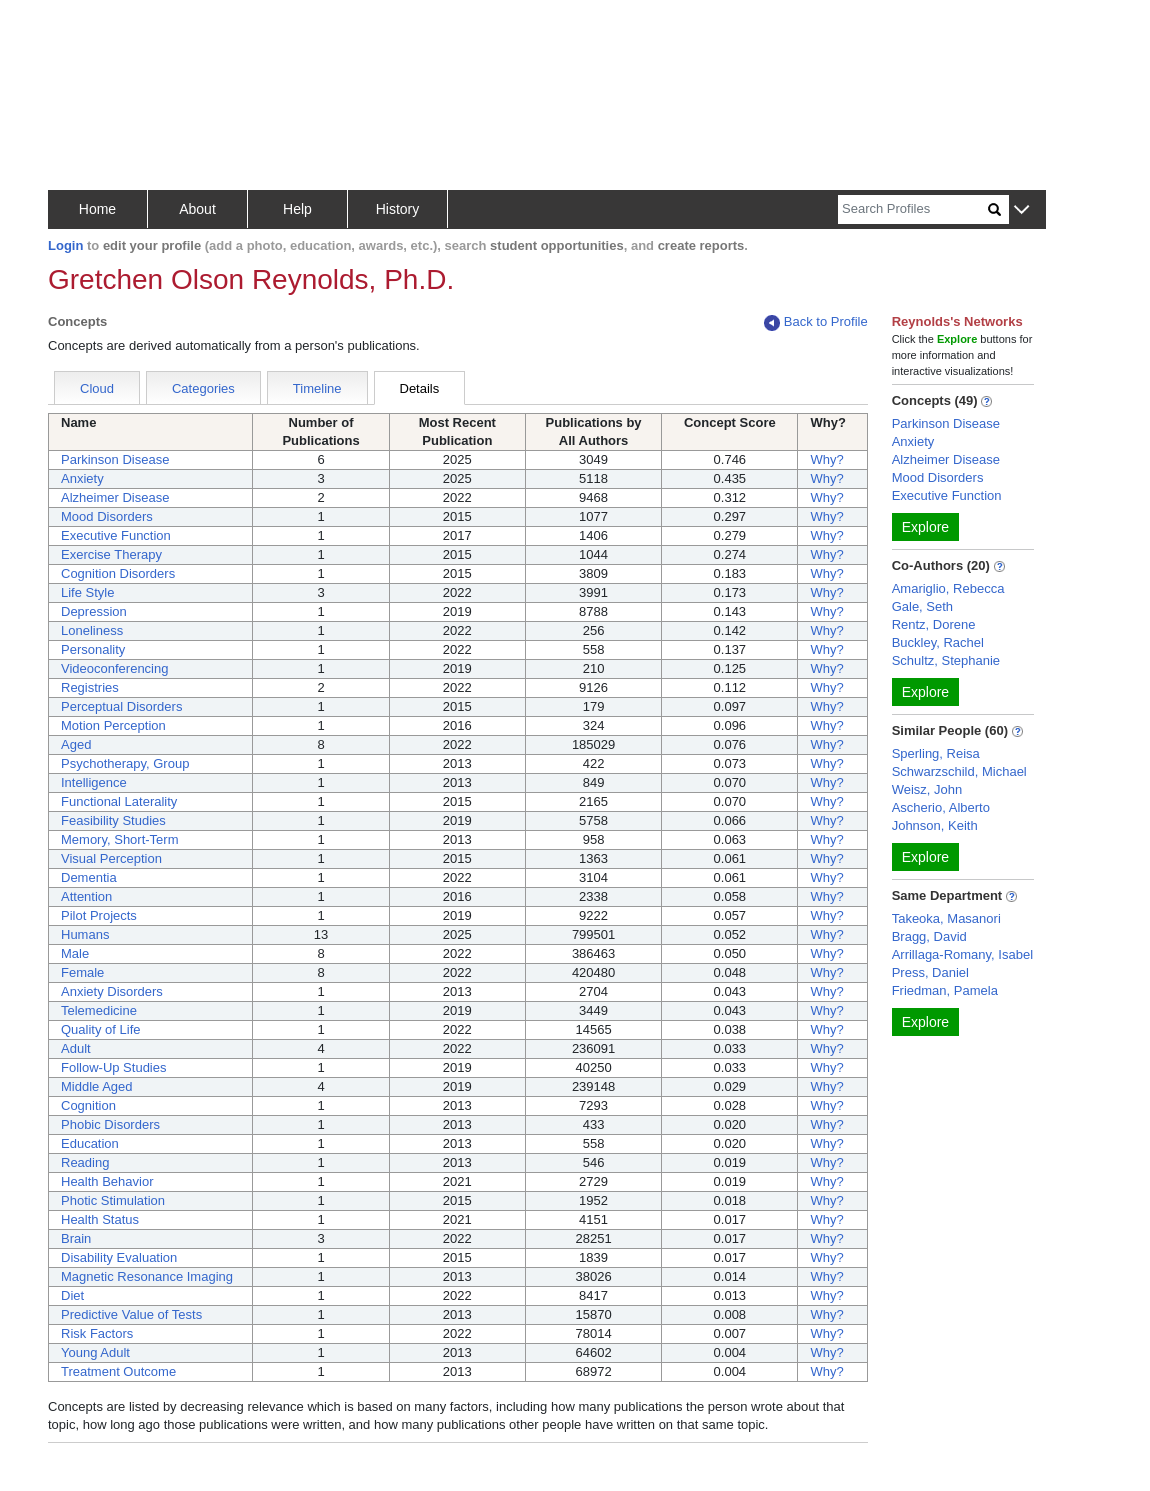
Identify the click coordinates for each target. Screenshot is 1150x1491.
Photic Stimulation (113, 1200)
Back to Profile (816, 322)
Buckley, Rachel (938, 642)
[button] (1021, 210)
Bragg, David (929, 936)
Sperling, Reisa (936, 753)
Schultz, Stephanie (946, 660)
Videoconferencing (114, 668)
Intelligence (94, 782)
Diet (72, 1295)
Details (420, 388)
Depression (94, 611)
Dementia (89, 877)
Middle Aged (97, 1086)
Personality (93, 649)
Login (65, 245)
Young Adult (95, 1352)
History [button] (398, 209)
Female (82, 972)
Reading (85, 1162)
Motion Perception (113, 725)
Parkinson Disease (115, 459)
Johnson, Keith (935, 825)
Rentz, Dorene (934, 624)
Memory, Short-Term (120, 839)
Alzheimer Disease (115, 497)
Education (90, 1143)
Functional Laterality (119, 801)
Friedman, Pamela (945, 990)
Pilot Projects (99, 915)
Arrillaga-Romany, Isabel (962, 954)
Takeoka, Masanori (946, 918)
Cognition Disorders (118, 573)
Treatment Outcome (118, 1371)
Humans (85, 934)
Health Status (100, 1219)
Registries (90, 687)
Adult (76, 1048)
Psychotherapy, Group (125, 763)
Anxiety (82, 478)
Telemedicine (99, 1010)
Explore (925, 527)
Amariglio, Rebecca (948, 588)
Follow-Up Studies (114, 1067)
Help (297, 209)
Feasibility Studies (113, 820)
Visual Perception (111, 858)
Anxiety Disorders (112, 991)
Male (75, 953)
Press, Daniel (930, 972)
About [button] (197, 209)
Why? (826, 459)
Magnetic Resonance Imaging (147, 1276)
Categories (203, 388)
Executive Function (116, 535)
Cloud (97, 388)
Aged (76, 744)
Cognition (88, 1105)
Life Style (87, 592)
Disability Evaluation (119, 1257)
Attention (86, 896)
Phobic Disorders (110, 1124)
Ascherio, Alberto (941, 807)
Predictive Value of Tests (131, 1314)
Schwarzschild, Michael (959, 771)
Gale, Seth (922, 606)
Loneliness (92, 630)
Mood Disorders (107, 516)
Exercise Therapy (111, 554)
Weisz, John (927, 789)
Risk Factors (97, 1333)
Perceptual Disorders (121, 706)
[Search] (913, 209)
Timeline (317, 388)
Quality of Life (101, 1029)
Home (97, 209)
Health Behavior (107, 1181)
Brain (76, 1238)
